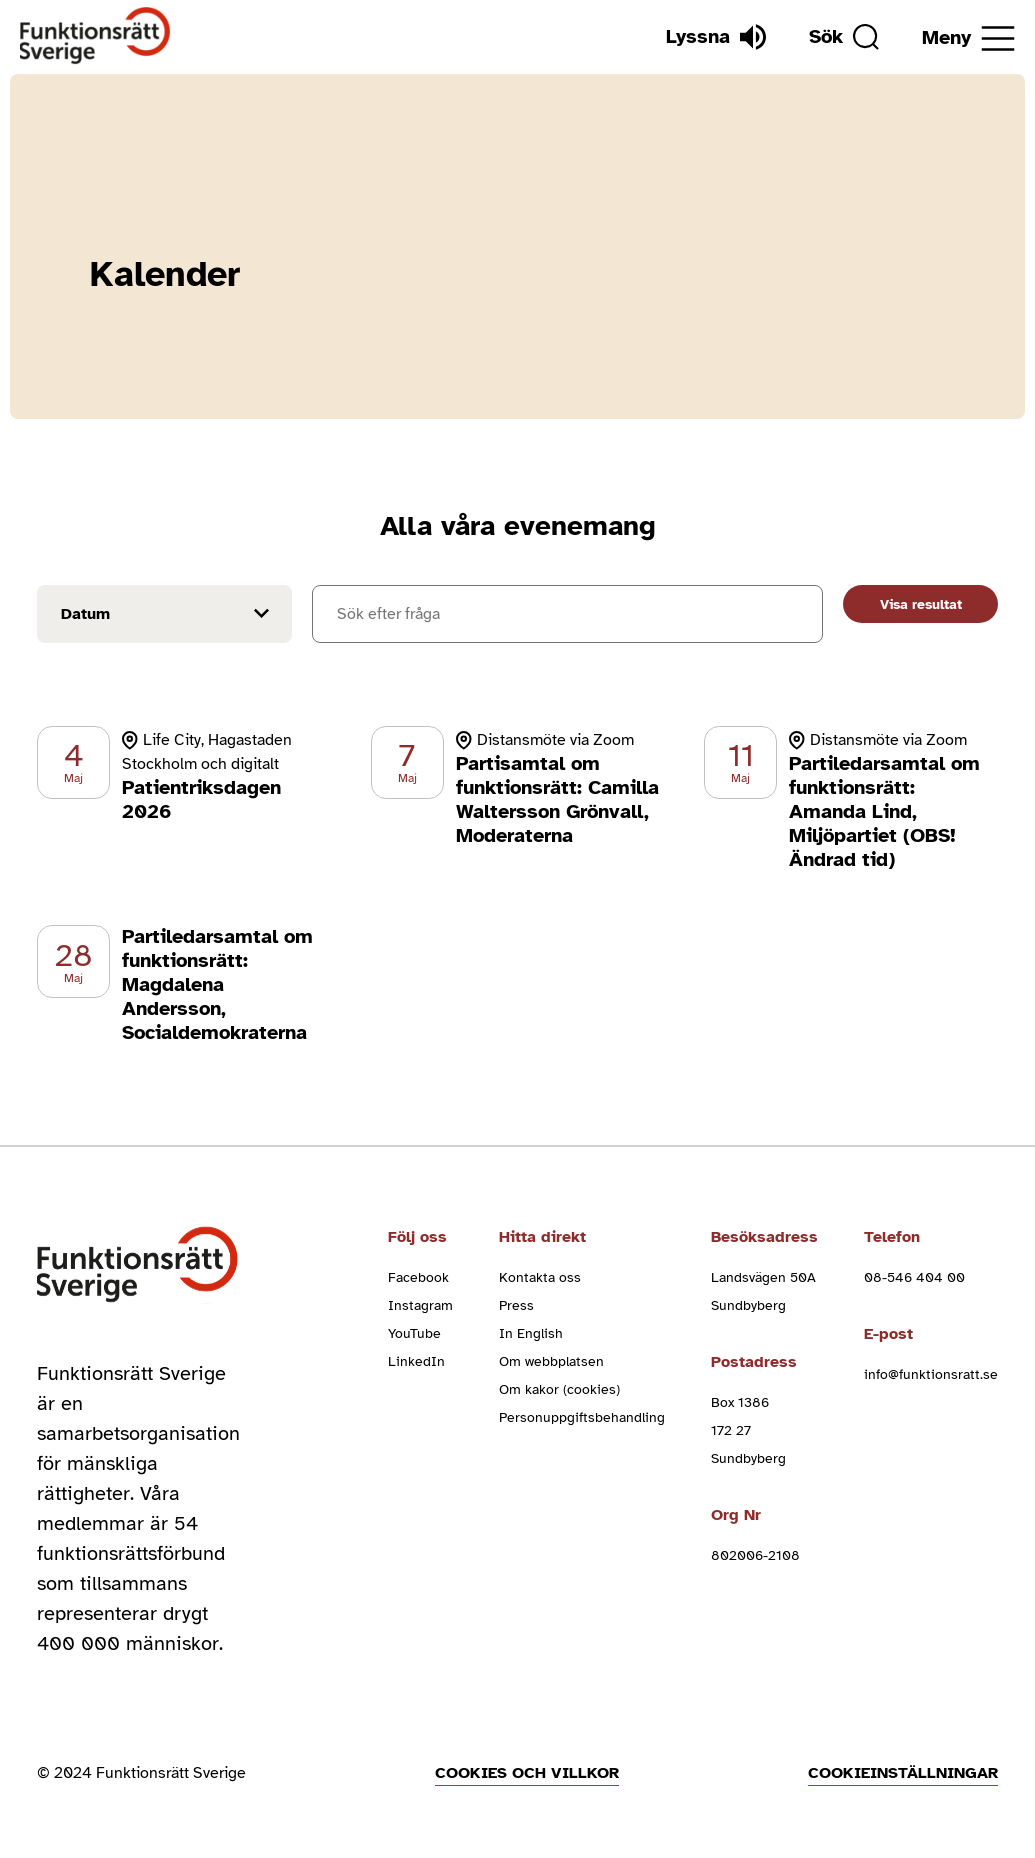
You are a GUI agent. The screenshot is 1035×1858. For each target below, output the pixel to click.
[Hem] (95, 36)
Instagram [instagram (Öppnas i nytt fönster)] (420, 1305)
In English (531, 1333)
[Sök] (844, 37)
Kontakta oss (540, 1277)
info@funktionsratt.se (931, 1374)
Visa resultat (921, 604)
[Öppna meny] (968, 38)
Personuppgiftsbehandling (582, 1417)
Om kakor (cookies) (559, 1389)
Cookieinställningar (903, 1773)
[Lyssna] (716, 37)
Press (516, 1305)
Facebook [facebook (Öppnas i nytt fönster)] (418, 1277)
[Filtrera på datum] (164, 614)
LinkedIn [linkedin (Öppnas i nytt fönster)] (416, 1361)
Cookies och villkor (527, 1773)
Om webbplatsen (551, 1361)
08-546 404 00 (914, 1277)
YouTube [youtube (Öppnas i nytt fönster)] (414, 1333)
